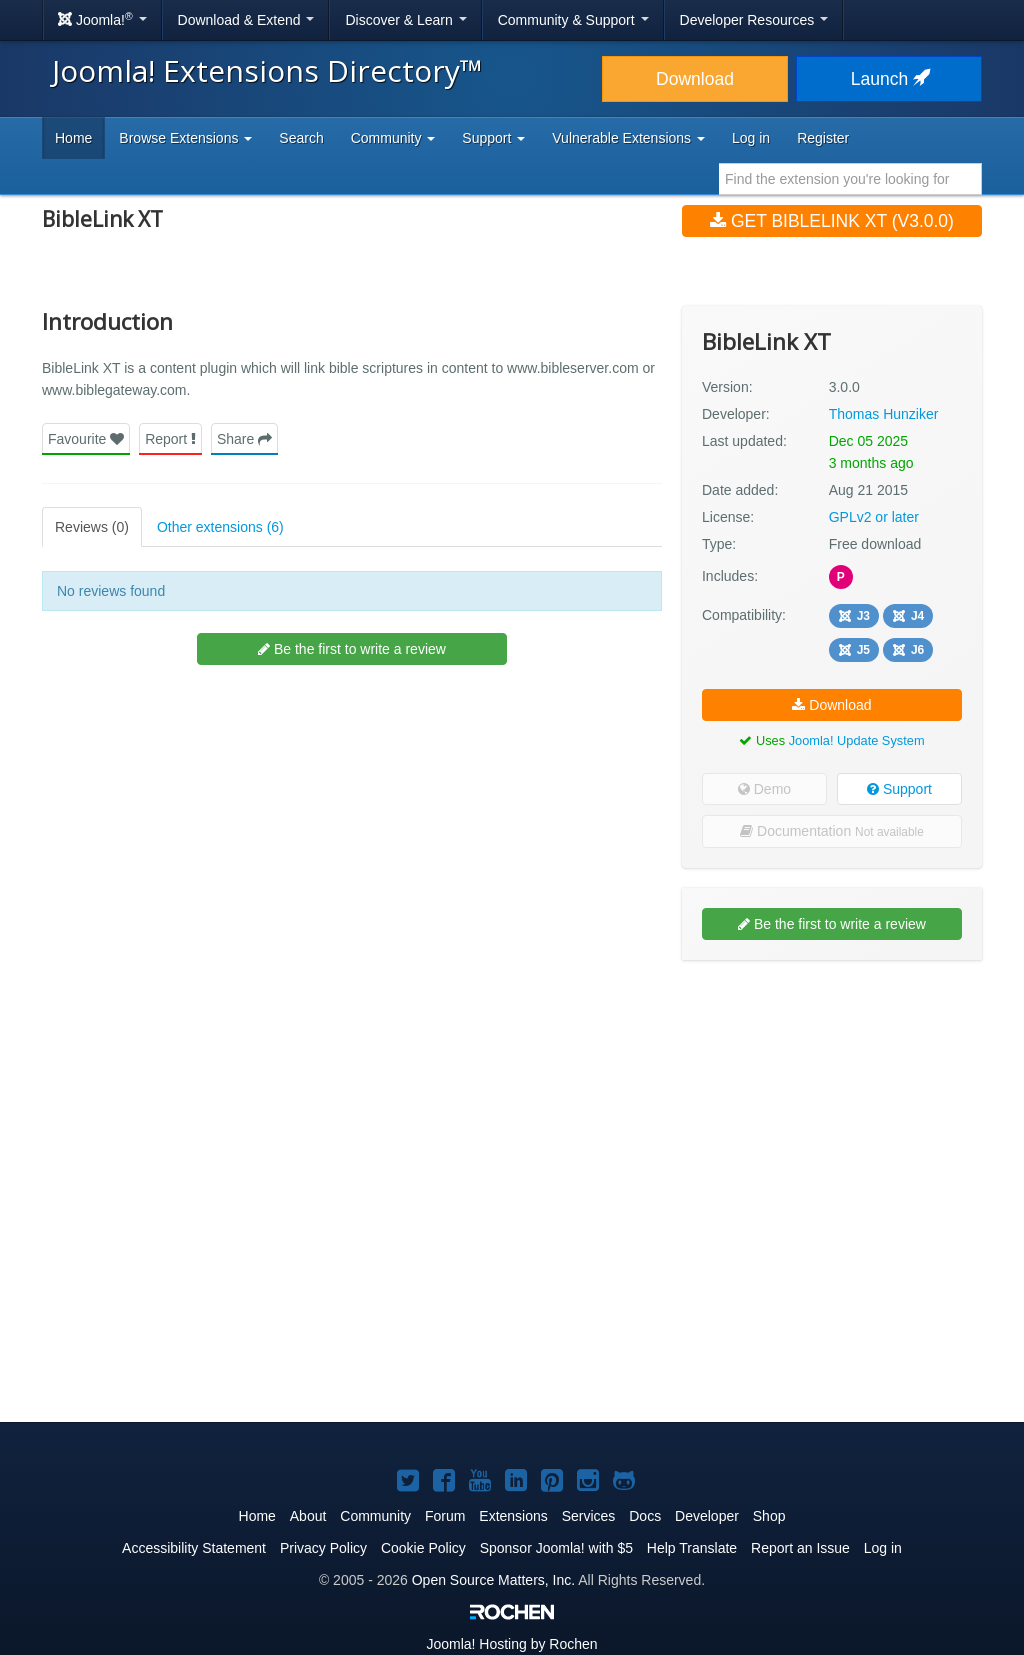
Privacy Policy (323, 1548)
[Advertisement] (832, 1105)
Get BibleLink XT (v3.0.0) (832, 221)
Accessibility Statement (194, 1548)
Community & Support (573, 20)
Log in (751, 138)
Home (73, 138)
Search (301, 138)
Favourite (86, 439)
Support (899, 789)
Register (823, 138)
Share (244, 439)
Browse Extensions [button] (185, 138)
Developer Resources (754, 20)
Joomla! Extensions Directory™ (267, 70)
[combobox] (850, 179)
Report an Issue (800, 1548)
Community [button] (393, 138)
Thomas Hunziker (884, 414)
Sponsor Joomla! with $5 (556, 1548)
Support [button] (493, 138)
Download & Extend (246, 20)
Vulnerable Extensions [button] (628, 138)
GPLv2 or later (874, 517)
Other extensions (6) (220, 527)
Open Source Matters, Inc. (493, 1580)
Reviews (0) (92, 527)
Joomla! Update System (857, 740)
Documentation (832, 831)
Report (170, 439)
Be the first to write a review (352, 649)
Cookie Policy (423, 1548)
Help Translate (692, 1548)
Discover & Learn (405, 20)
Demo (764, 789)
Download (695, 79)
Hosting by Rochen (511, 1644)
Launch (889, 79)
